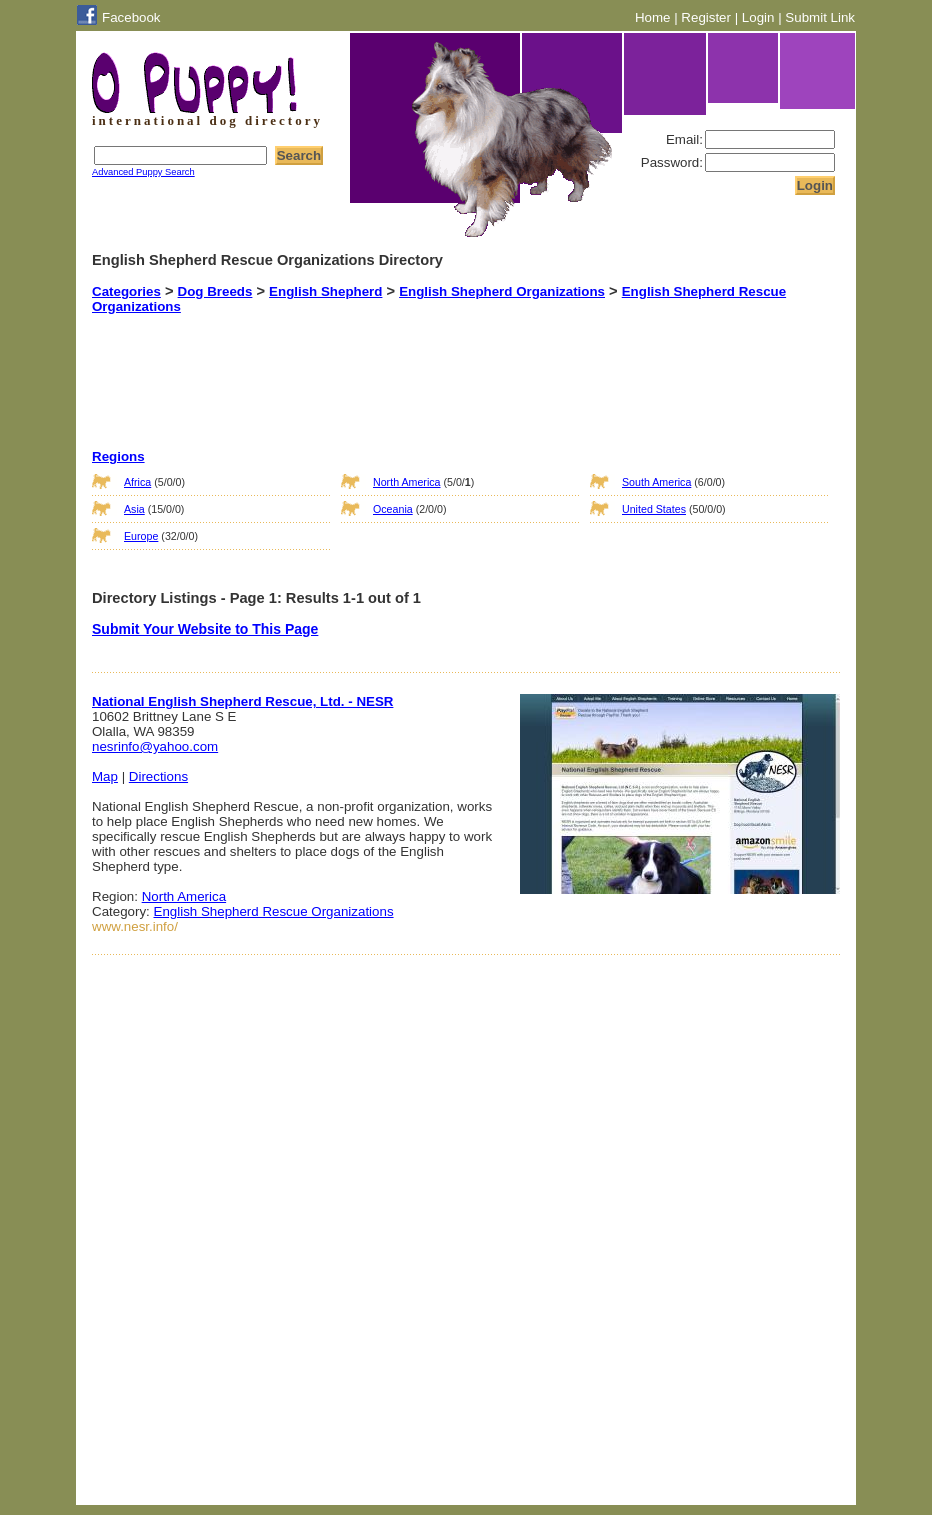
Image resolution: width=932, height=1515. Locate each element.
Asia (134, 509)
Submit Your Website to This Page (205, 629)
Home (653, 17)
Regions (118, 456)
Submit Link (820, 17)
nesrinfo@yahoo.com (155, 746)
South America (656, 482)
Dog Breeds (215, 291)
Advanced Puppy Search (143, 172)
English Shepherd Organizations (502, 291)
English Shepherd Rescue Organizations (274, 911)
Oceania (393, 509)
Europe (141, 536)
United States (654, 509)
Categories (126, 291)
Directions (158, 776)
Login (758, 17)
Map (105, 776)
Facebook (131, 17)
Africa (137, 482)
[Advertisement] (441, 364)
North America (407, 482)
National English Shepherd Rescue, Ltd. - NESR (242, 701)
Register (706, 17)
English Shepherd (325, 291)
